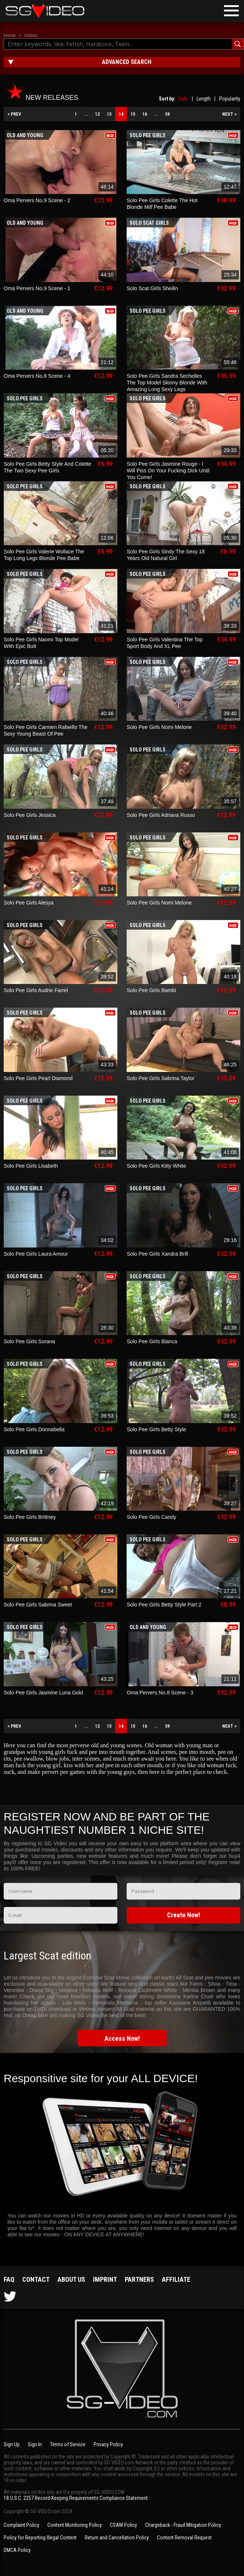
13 (109, 114)
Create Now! (183, 1915)
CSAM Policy (123, 2525)
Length (204, 99)
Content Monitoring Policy (74, 2525)
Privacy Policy (108, 2444)
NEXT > (229, 114)
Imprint (105, 2279)
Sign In (35, 2444)
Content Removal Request (184, 2538)
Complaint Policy (21, 2525)
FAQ (9, 2279)
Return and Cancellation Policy (117, 2538)
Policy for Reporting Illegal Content (40, 2538)
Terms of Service (68, 2444)
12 (97, 114)
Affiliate (176, 2279)
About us (71, 2279)
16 (145, 114)
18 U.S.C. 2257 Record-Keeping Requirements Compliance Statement (76, 2498)
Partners (139, 2279)
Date (183, 99)
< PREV (14, 114)
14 (121, 114)
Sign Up (12, 2444)
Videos (30, 35)
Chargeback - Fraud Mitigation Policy (183, 2525)
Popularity (229, 99)
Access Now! (122, 2038)
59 (167, 114)
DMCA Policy (17, 2550)
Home (10, 35)
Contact (36, 2279)
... (86, 114)
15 (133, 114)
